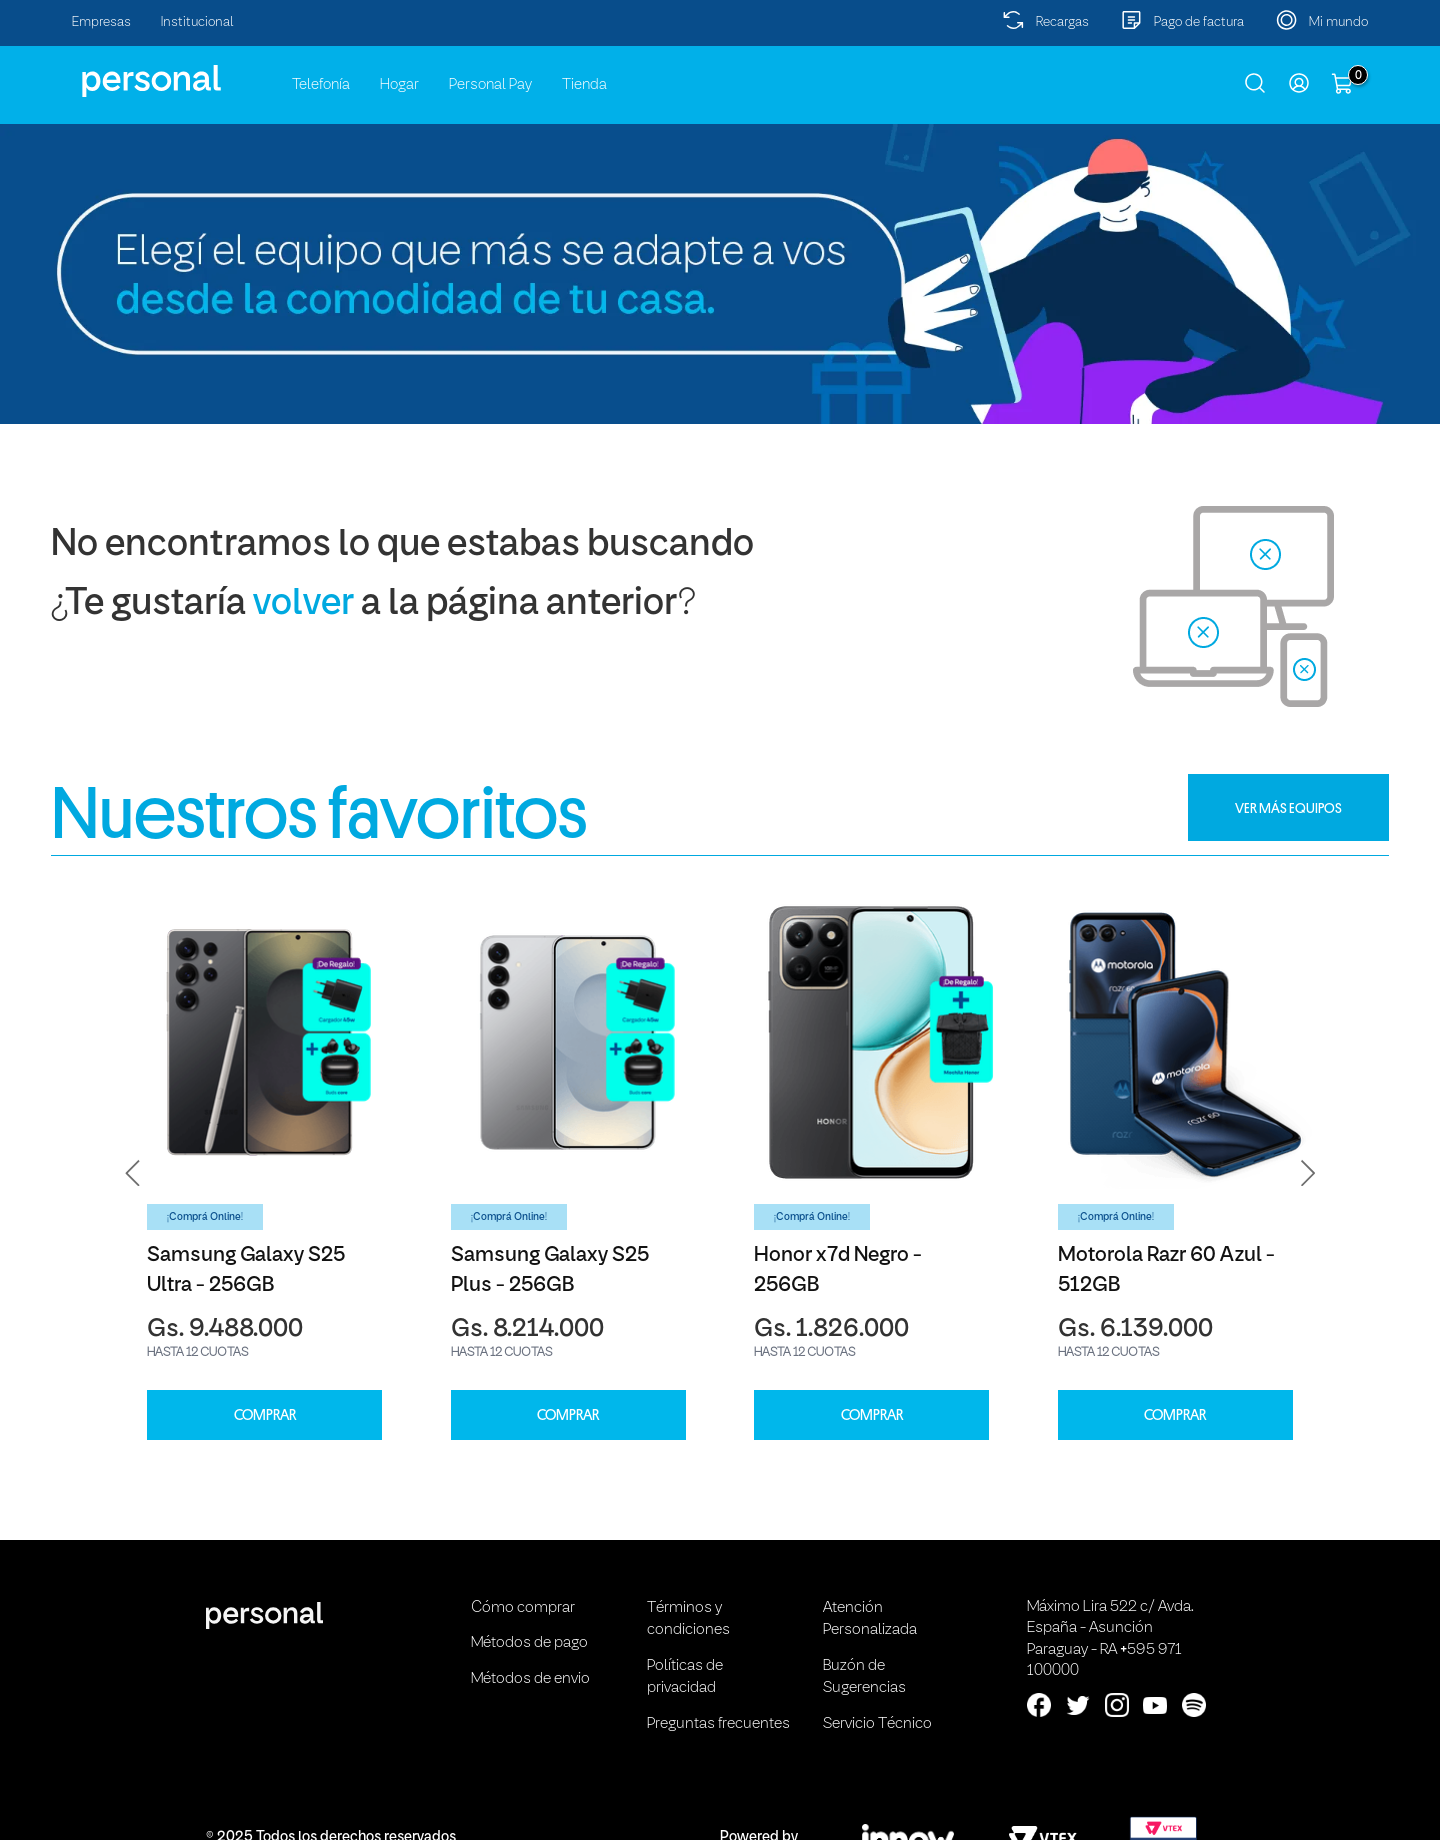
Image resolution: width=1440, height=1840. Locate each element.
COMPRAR (265, 1415)
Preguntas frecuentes (718, 1724)
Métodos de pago (529, 1643)
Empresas (101, 22)
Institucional (197, 22)
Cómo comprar (523, 1608)
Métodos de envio (530, 1679)
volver (303, 604)
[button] (133, 1173)
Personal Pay (490, 85)
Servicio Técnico (877, 1724)
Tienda (584, 85)
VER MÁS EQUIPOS (1288, 808)
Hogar (399, 85)
